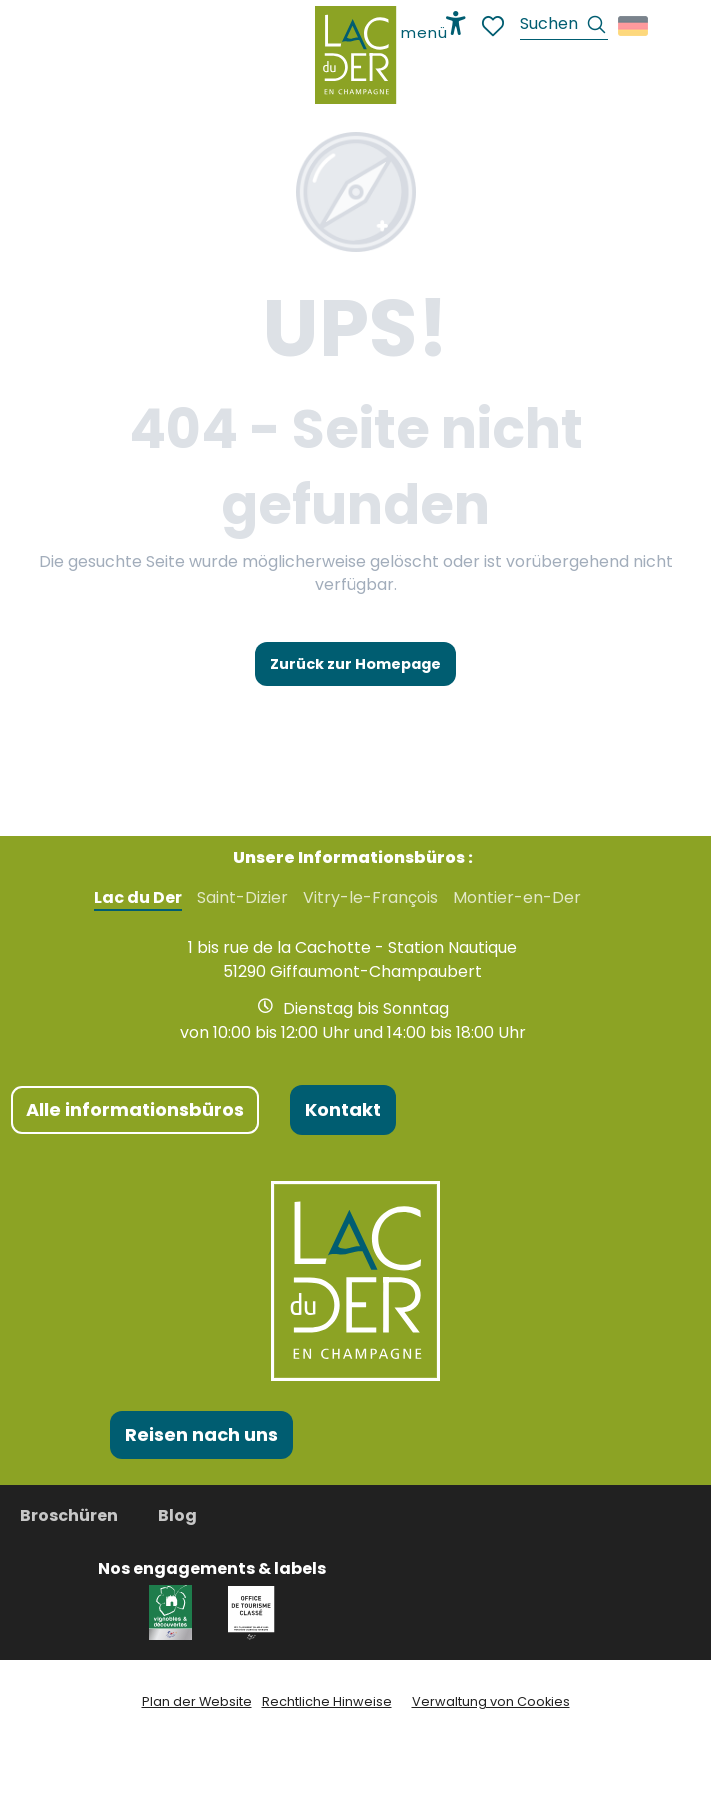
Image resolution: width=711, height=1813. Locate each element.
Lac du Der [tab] (138, 898)
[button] (564, 26)
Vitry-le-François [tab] (370, 898)
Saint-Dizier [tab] (242, 898)
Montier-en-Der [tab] (517, 898)
